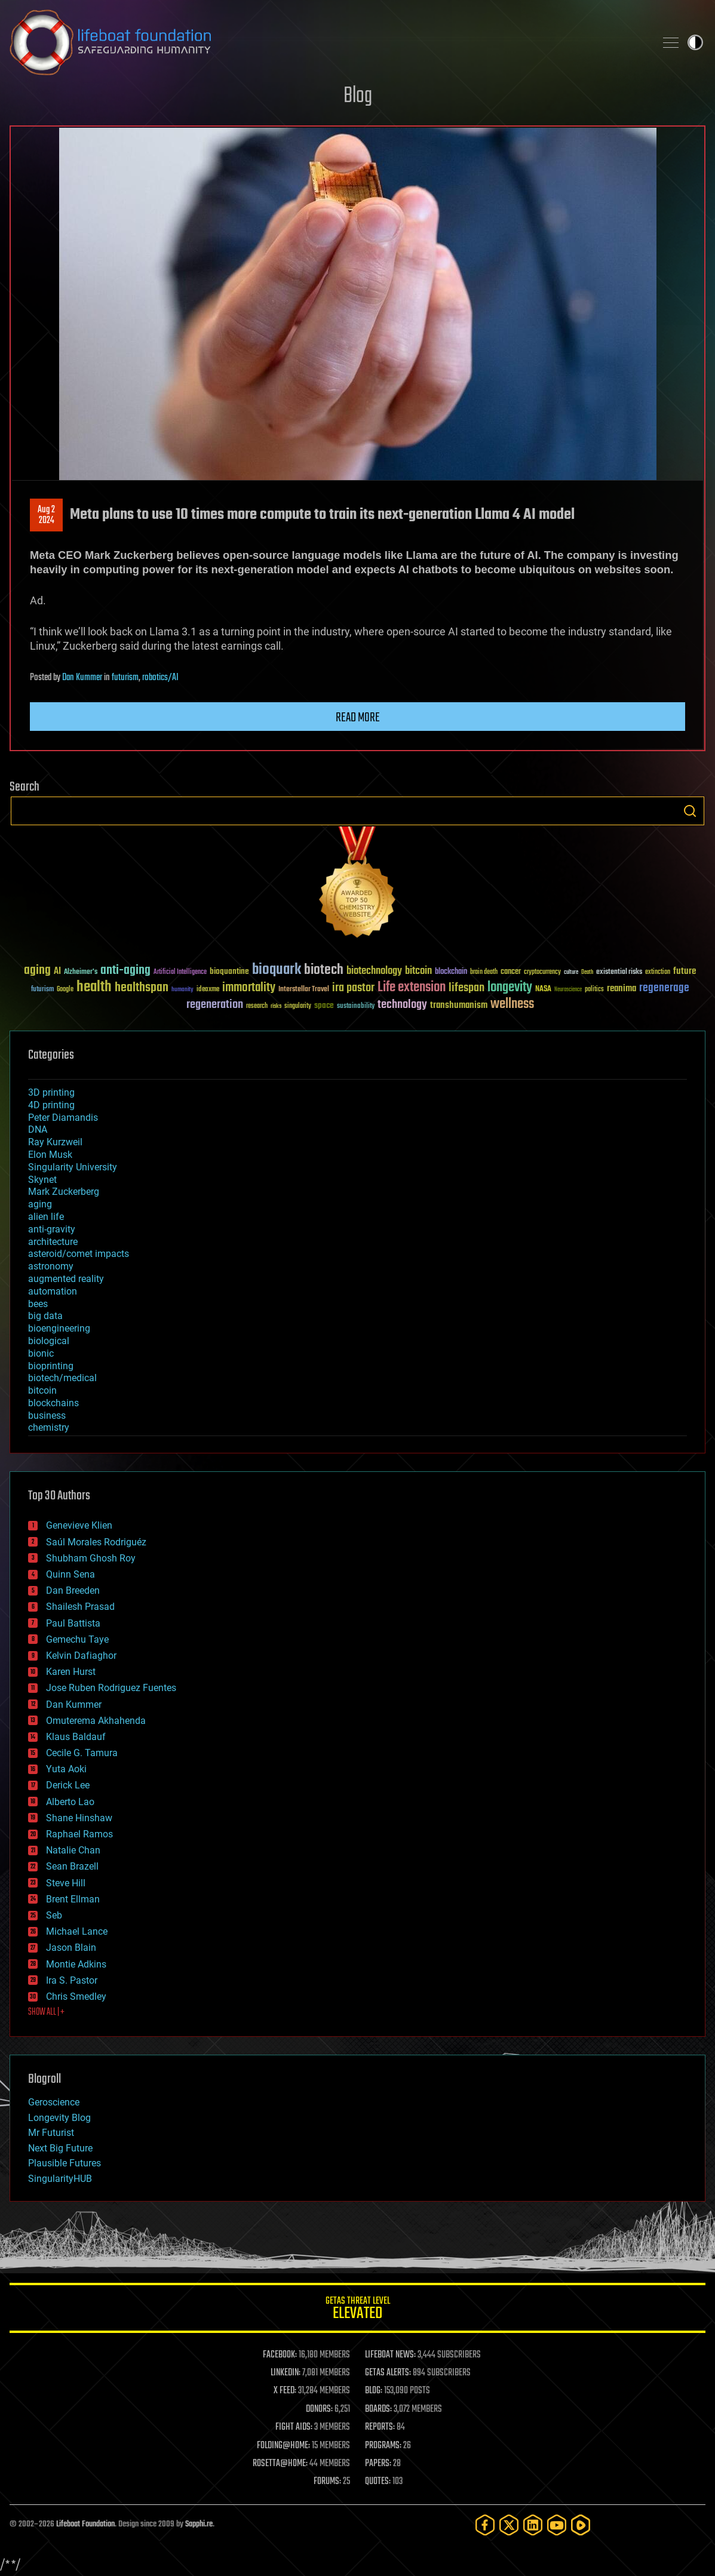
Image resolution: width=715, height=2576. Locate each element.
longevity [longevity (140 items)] (509, 987)
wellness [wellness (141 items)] (512, 1004)
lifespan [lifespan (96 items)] (466, 988)
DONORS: (319, 2409)
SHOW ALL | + (46, 2012)
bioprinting (50, 1366)
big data (45, 1315)
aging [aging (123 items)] (37, 970)
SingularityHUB (60, 2178)
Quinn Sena (70, 1574)
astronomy (50, 1266)
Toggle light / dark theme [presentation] (695, 42)
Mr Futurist (51, 2132)
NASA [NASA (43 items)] (543, 989)
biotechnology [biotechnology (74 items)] (374, 971)
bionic (41, 1353)
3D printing (51, 1092)
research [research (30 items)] (257, 1006)
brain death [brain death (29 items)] (484, 972)
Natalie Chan (73, 1850)
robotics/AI (160, 678)
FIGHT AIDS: (293, 2427)
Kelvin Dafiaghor (81, 1655)
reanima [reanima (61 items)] (621, 988)
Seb (54, 1915)
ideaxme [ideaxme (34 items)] (208, 990)
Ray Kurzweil (55, 1142)
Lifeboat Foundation (85, 2524)
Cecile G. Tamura (82, 1753)
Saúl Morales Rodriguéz (96, 1542)
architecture (53, 1241)
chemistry (48, 1427)
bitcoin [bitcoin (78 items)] (418, 971)
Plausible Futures (64, 2163)
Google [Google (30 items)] (65, 990)
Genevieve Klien (79, 1525)
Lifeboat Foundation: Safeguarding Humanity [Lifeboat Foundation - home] (328, 42)
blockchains (53, 1403)
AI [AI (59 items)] (57, 971)
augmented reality (66, 1278)
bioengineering (59, 1328)
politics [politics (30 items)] (594, 990)
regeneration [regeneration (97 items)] (214, 1005)
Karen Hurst (71, 1671)
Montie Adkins (76, 1964)
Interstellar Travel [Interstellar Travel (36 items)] (303, 989)
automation (52, 1291)
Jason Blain (71, 1947)
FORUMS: (327, 2481)
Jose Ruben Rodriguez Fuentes (111, 1687)
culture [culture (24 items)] (571, 972)
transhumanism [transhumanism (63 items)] (458, 1005)
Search (690, 811)
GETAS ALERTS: (388, 2373)
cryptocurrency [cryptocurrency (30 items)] (542, 972)
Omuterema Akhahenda (96, 1720)
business (47, 1415)
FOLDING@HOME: (283, 2446)
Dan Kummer (82, 678)
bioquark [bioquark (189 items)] (276, 970)
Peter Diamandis (63, 1117)
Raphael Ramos (79, 1834)
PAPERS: (378, 2464)
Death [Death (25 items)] (587, 972)
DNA (37, 1129)
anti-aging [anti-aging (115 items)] (125, 970)
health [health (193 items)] (94, 987)
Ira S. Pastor (71, 1980)
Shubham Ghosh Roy (91, 1558)
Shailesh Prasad (80, 1606)
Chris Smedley (76, 1996)
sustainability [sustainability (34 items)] (356, 1007)
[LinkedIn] (532, 2524)
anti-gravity (51, 1229)
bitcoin (42, 1390)
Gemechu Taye (77, 1639)
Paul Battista (73, 1623)
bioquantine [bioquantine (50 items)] (229, 971)
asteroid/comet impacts (78, 1253)
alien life (46, 1216)
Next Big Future (60, 2148)
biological (48, 1341)
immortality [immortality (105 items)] (248, 987)
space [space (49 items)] (324, 1005)
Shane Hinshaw (79, 1818)
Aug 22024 (46, 515)
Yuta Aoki (66, 1769)
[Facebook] (485, 2524)
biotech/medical (62, 1378)
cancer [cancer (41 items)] (511, 972)
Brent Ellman (73, 1899)
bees (38, 1303)
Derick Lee (68, 1785)
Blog (357, 96)
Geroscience (53, 2102)
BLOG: (373, 2391)
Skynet (42, 1179)
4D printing (51, 1105)
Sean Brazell (72, 1866)
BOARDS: (378, 2409)
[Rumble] (580, 2524)
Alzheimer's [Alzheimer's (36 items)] (80, 972)
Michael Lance (77, 1931)
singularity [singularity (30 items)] (297, 1006)
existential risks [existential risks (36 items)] (619, 972)
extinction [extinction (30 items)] (657, 972)
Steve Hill (65, 1883)
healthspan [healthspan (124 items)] (141, 987)
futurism (125, 678)
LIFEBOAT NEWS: (390, 2355)
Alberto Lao (70, 1801)
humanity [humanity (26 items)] (182, 990)
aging (40, 1204)
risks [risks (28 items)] (276, 1006)
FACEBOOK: (280, 2355)
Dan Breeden (73, 1590)
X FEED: (285, 2391)
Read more (358, 718)
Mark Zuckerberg (63, 1191)
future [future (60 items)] (684, 971)
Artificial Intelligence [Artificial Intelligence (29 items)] (180, 972)
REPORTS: (380, 2427)
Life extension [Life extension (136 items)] (412, 987)
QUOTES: (378, 2481)
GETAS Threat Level (357, 2310)
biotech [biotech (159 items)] (323, 970)
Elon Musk (50, 1154)
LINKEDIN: (285, 2373)
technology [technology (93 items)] (402, 1005)
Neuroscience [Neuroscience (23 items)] (568, 990)
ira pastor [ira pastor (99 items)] (353, 988)
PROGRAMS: (383, 2446)
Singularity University (72, 1167)
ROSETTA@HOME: (280, 2464)
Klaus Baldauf (76, 1736)
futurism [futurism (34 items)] (42, 990)
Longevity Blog (59, 2117)
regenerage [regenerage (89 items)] (664, 988)
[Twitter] (508, 2524)
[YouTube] (556, 2524)
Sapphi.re (199, 2524)
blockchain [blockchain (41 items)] (451, 972)
